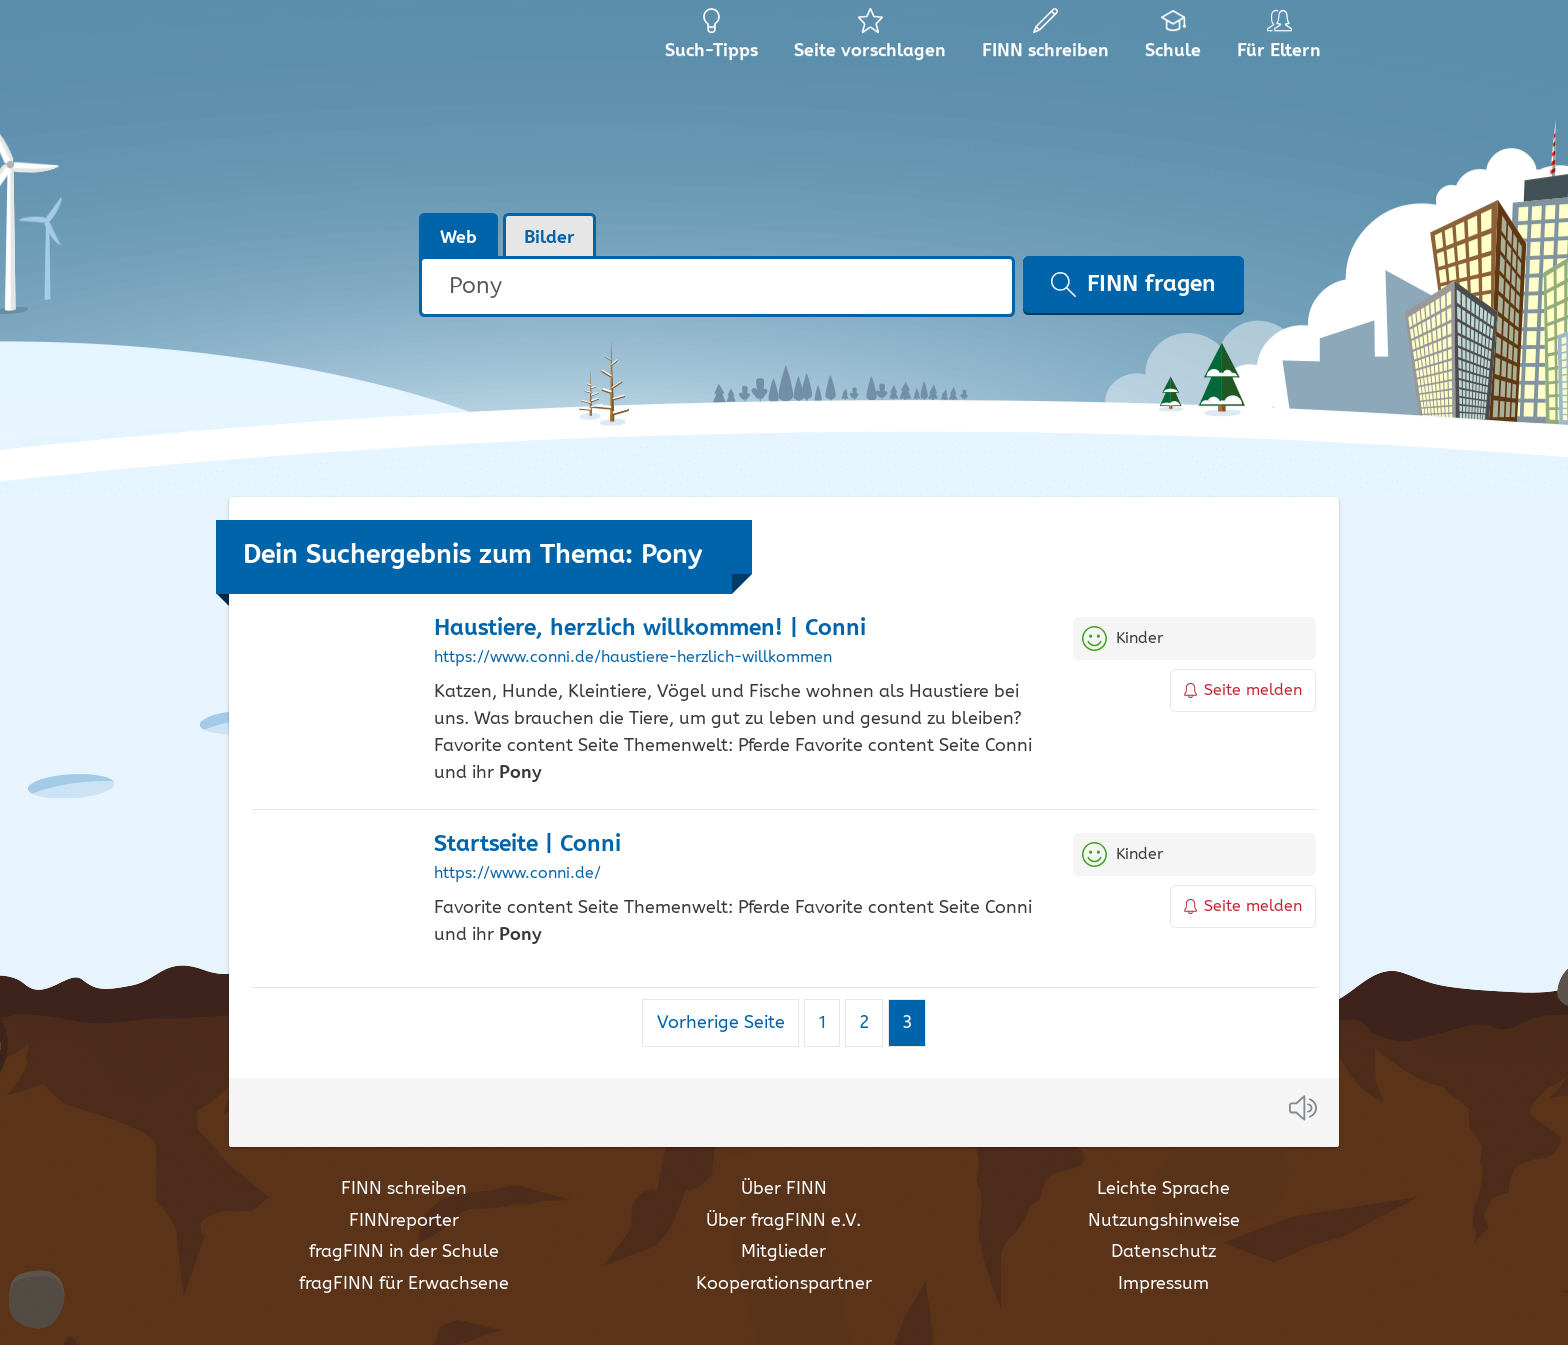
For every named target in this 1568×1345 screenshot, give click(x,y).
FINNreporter (404, 1221)
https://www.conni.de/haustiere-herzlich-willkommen (633, 658)
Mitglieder (783, 1252)
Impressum (1163, 1284)
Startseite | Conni (527, 844)
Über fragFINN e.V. (783, 1221)
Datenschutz (1163, 1252)
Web (458, 238)
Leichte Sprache (1163, 1189)
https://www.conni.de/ (517, 874)
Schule (1173, 40)
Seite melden (1243, 690)
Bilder (549, 238)
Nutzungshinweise (1164, 1221)
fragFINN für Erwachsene (404, 1284)
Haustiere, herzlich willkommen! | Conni (650, 628)
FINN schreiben (404, 1189)
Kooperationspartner (784, 1284)
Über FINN (784, 1189)
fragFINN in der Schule (404, 1252)
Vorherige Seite (721, 1023)
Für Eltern (1282, 40)
